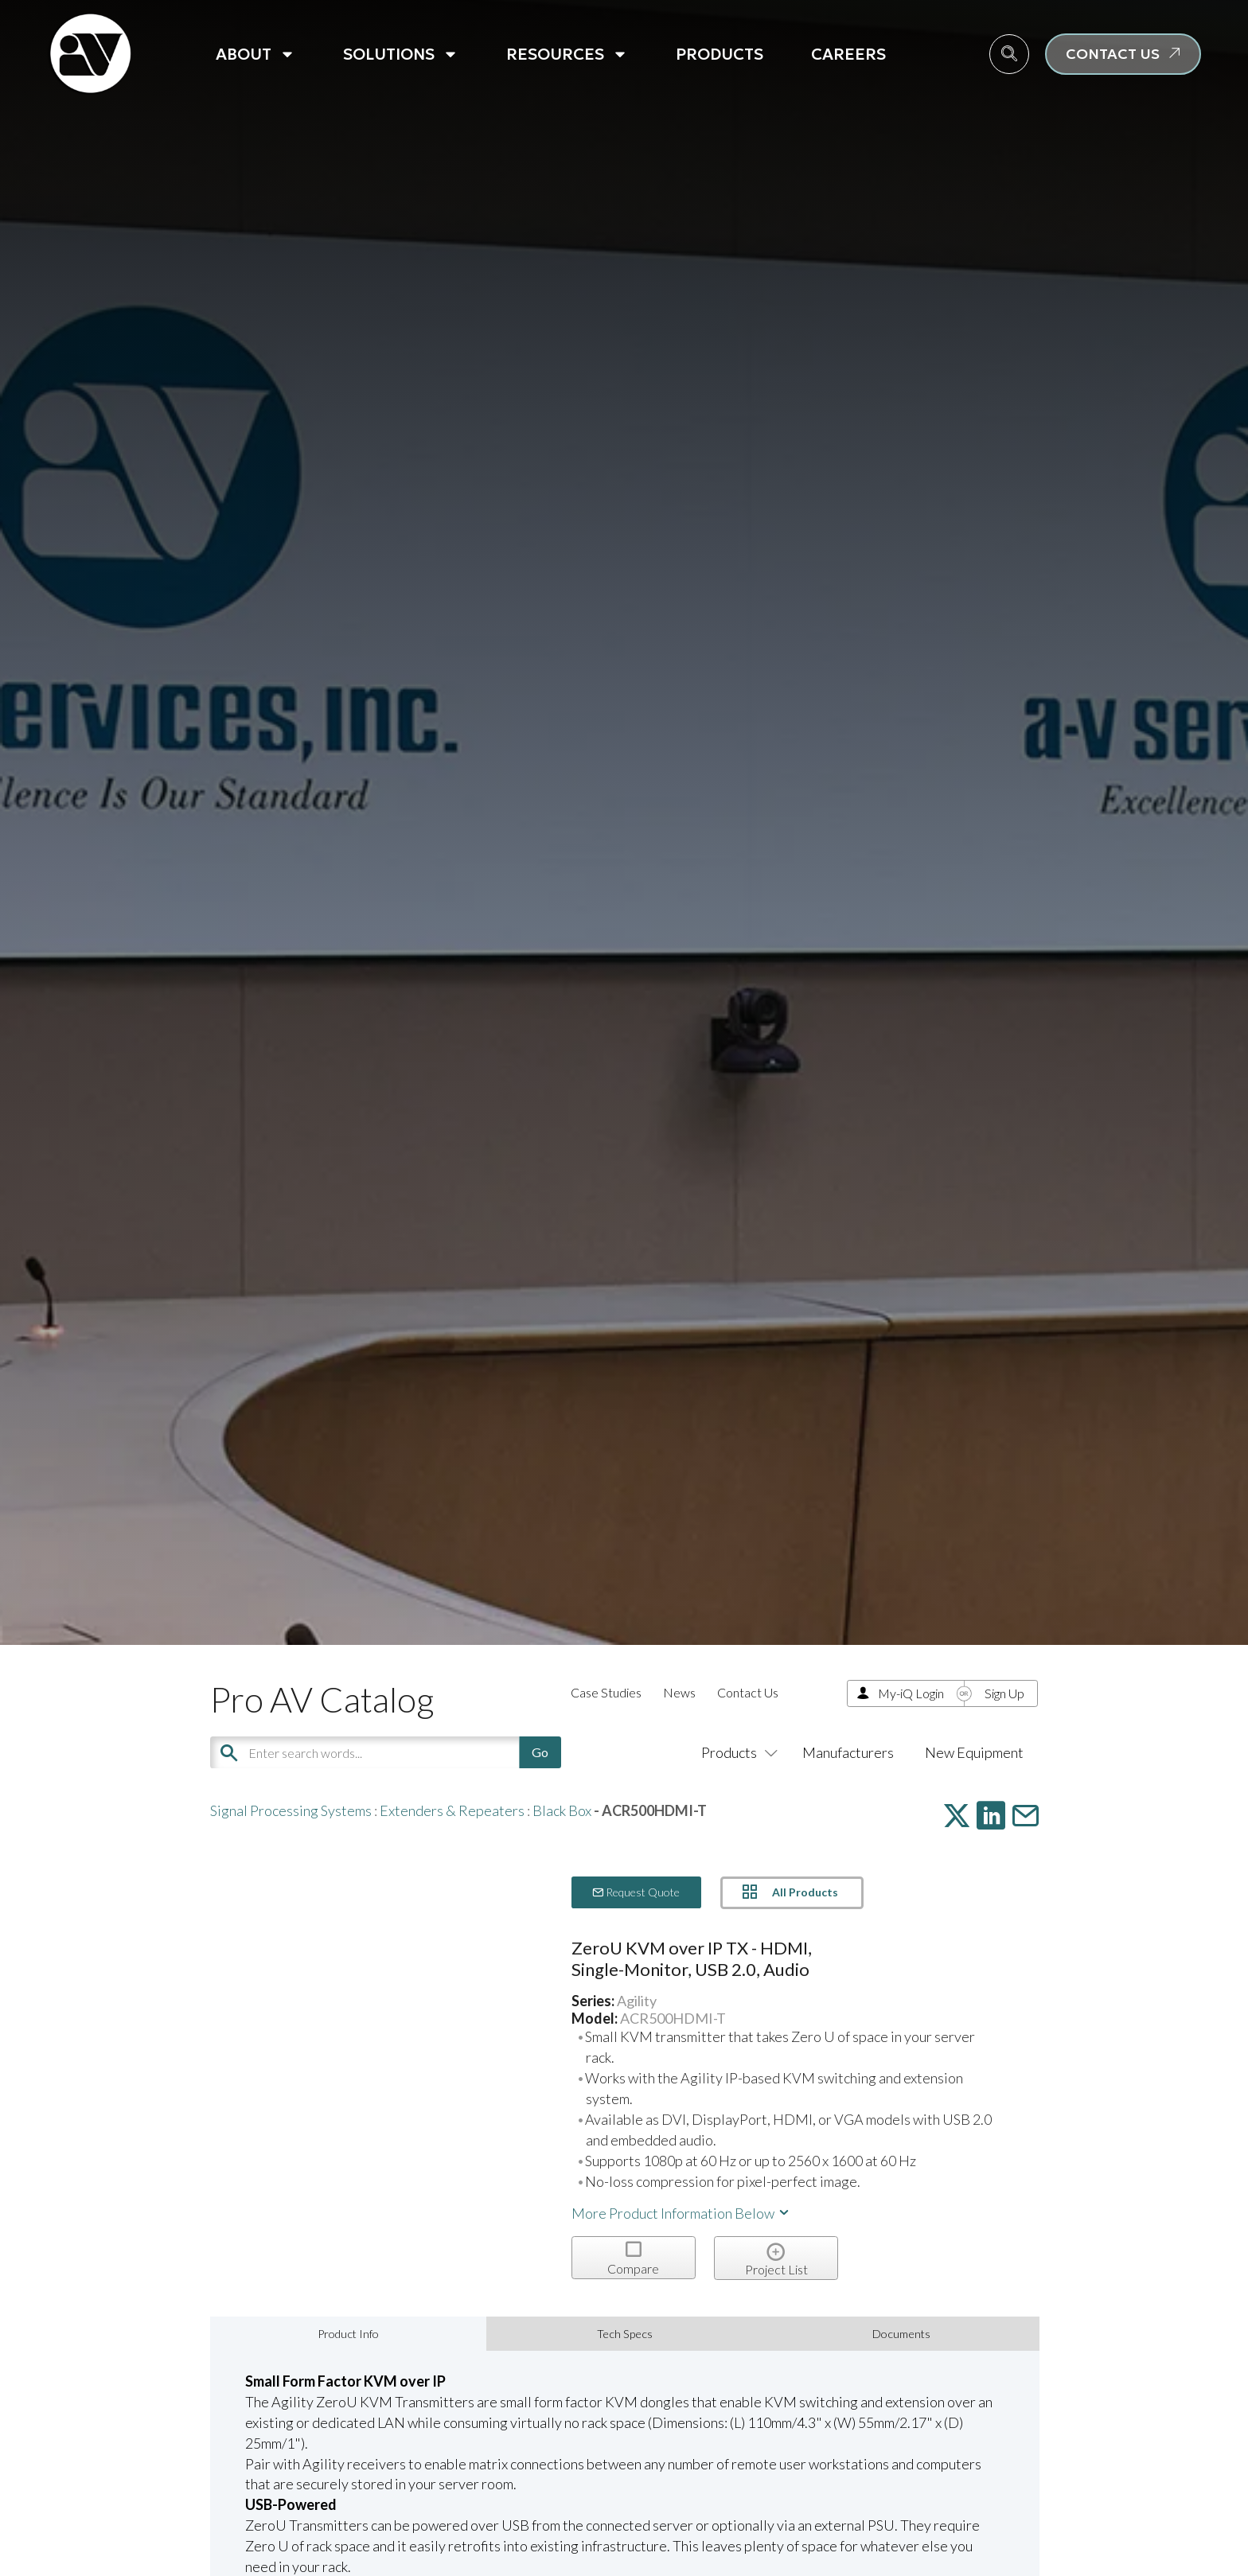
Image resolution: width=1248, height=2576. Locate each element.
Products (719, 54)
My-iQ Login (911, 1693)
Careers (848, 54)
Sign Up (1004, 1693)
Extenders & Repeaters (452, 1810)
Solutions (400, 54)
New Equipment (974, 1752)
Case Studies (606, 1692)
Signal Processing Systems (291, 1810)
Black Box (561, 1810)
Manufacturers (848, 1752)
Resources (567, 54)
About (255, 54)
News (679, 1692)
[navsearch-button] (1009, 54)
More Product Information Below (681, 2213)
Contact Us (747, 1692)
